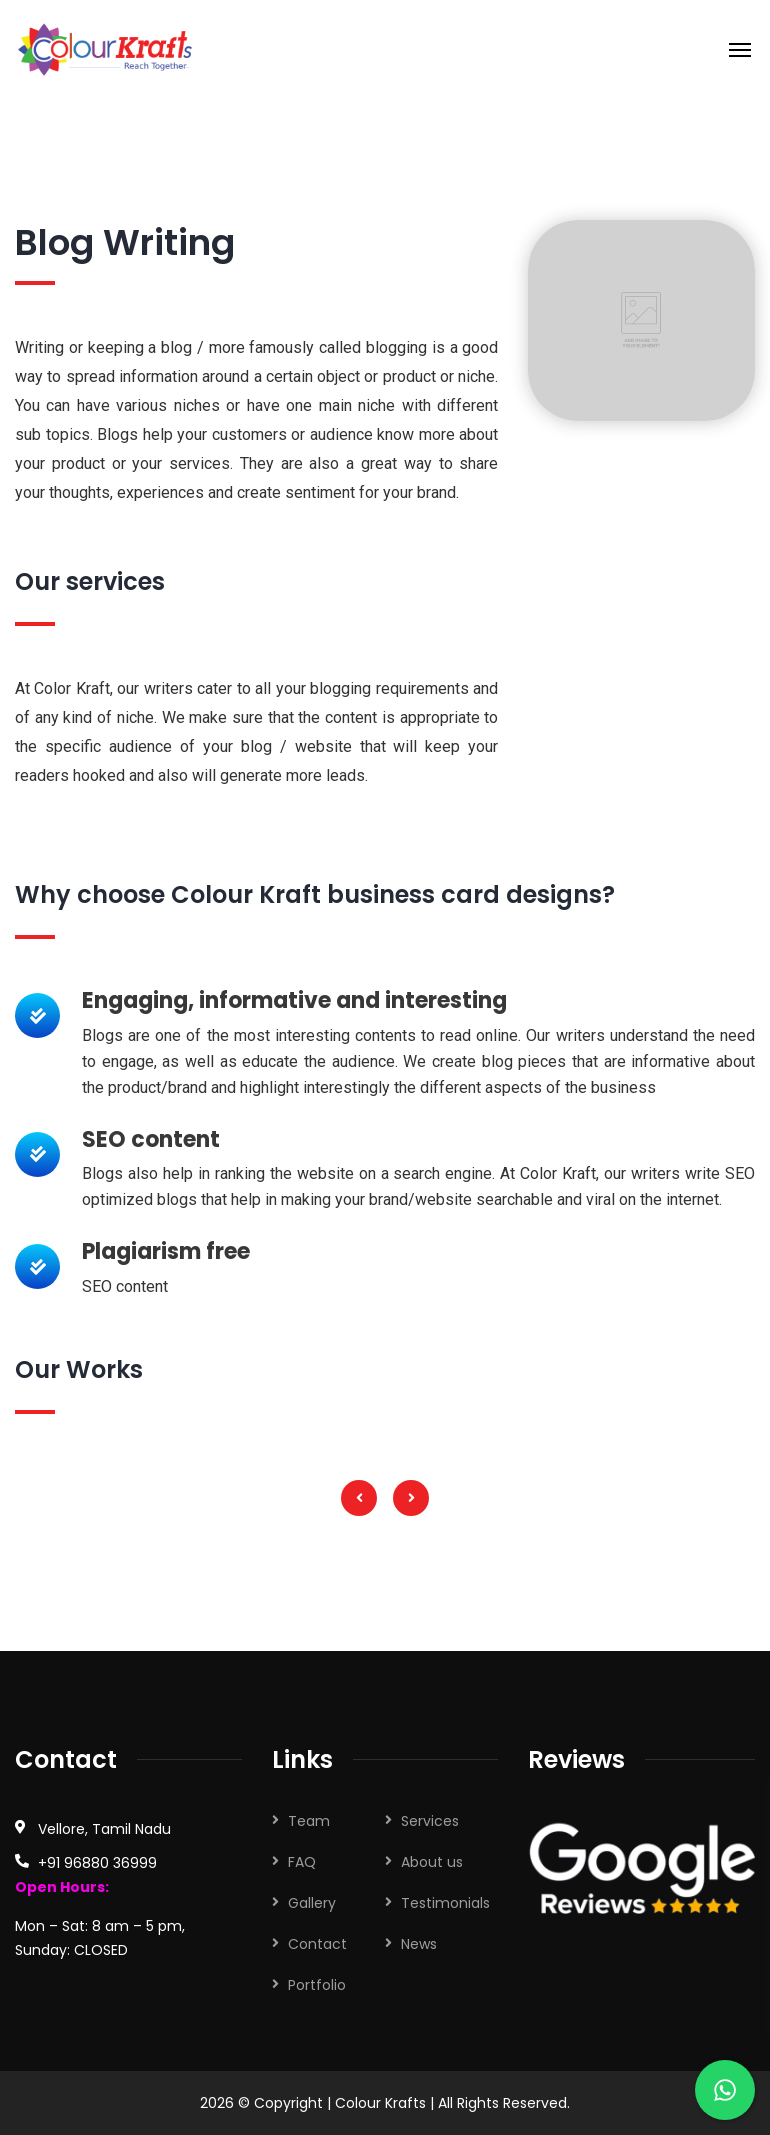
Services (430, 1821)
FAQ (302, 1862)
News (419, 1944)
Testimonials (445, 1903)
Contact (317, 1944)
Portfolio (317, 1985)
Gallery (312, 1903)
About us (432, 1862)
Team (309, 1821)
